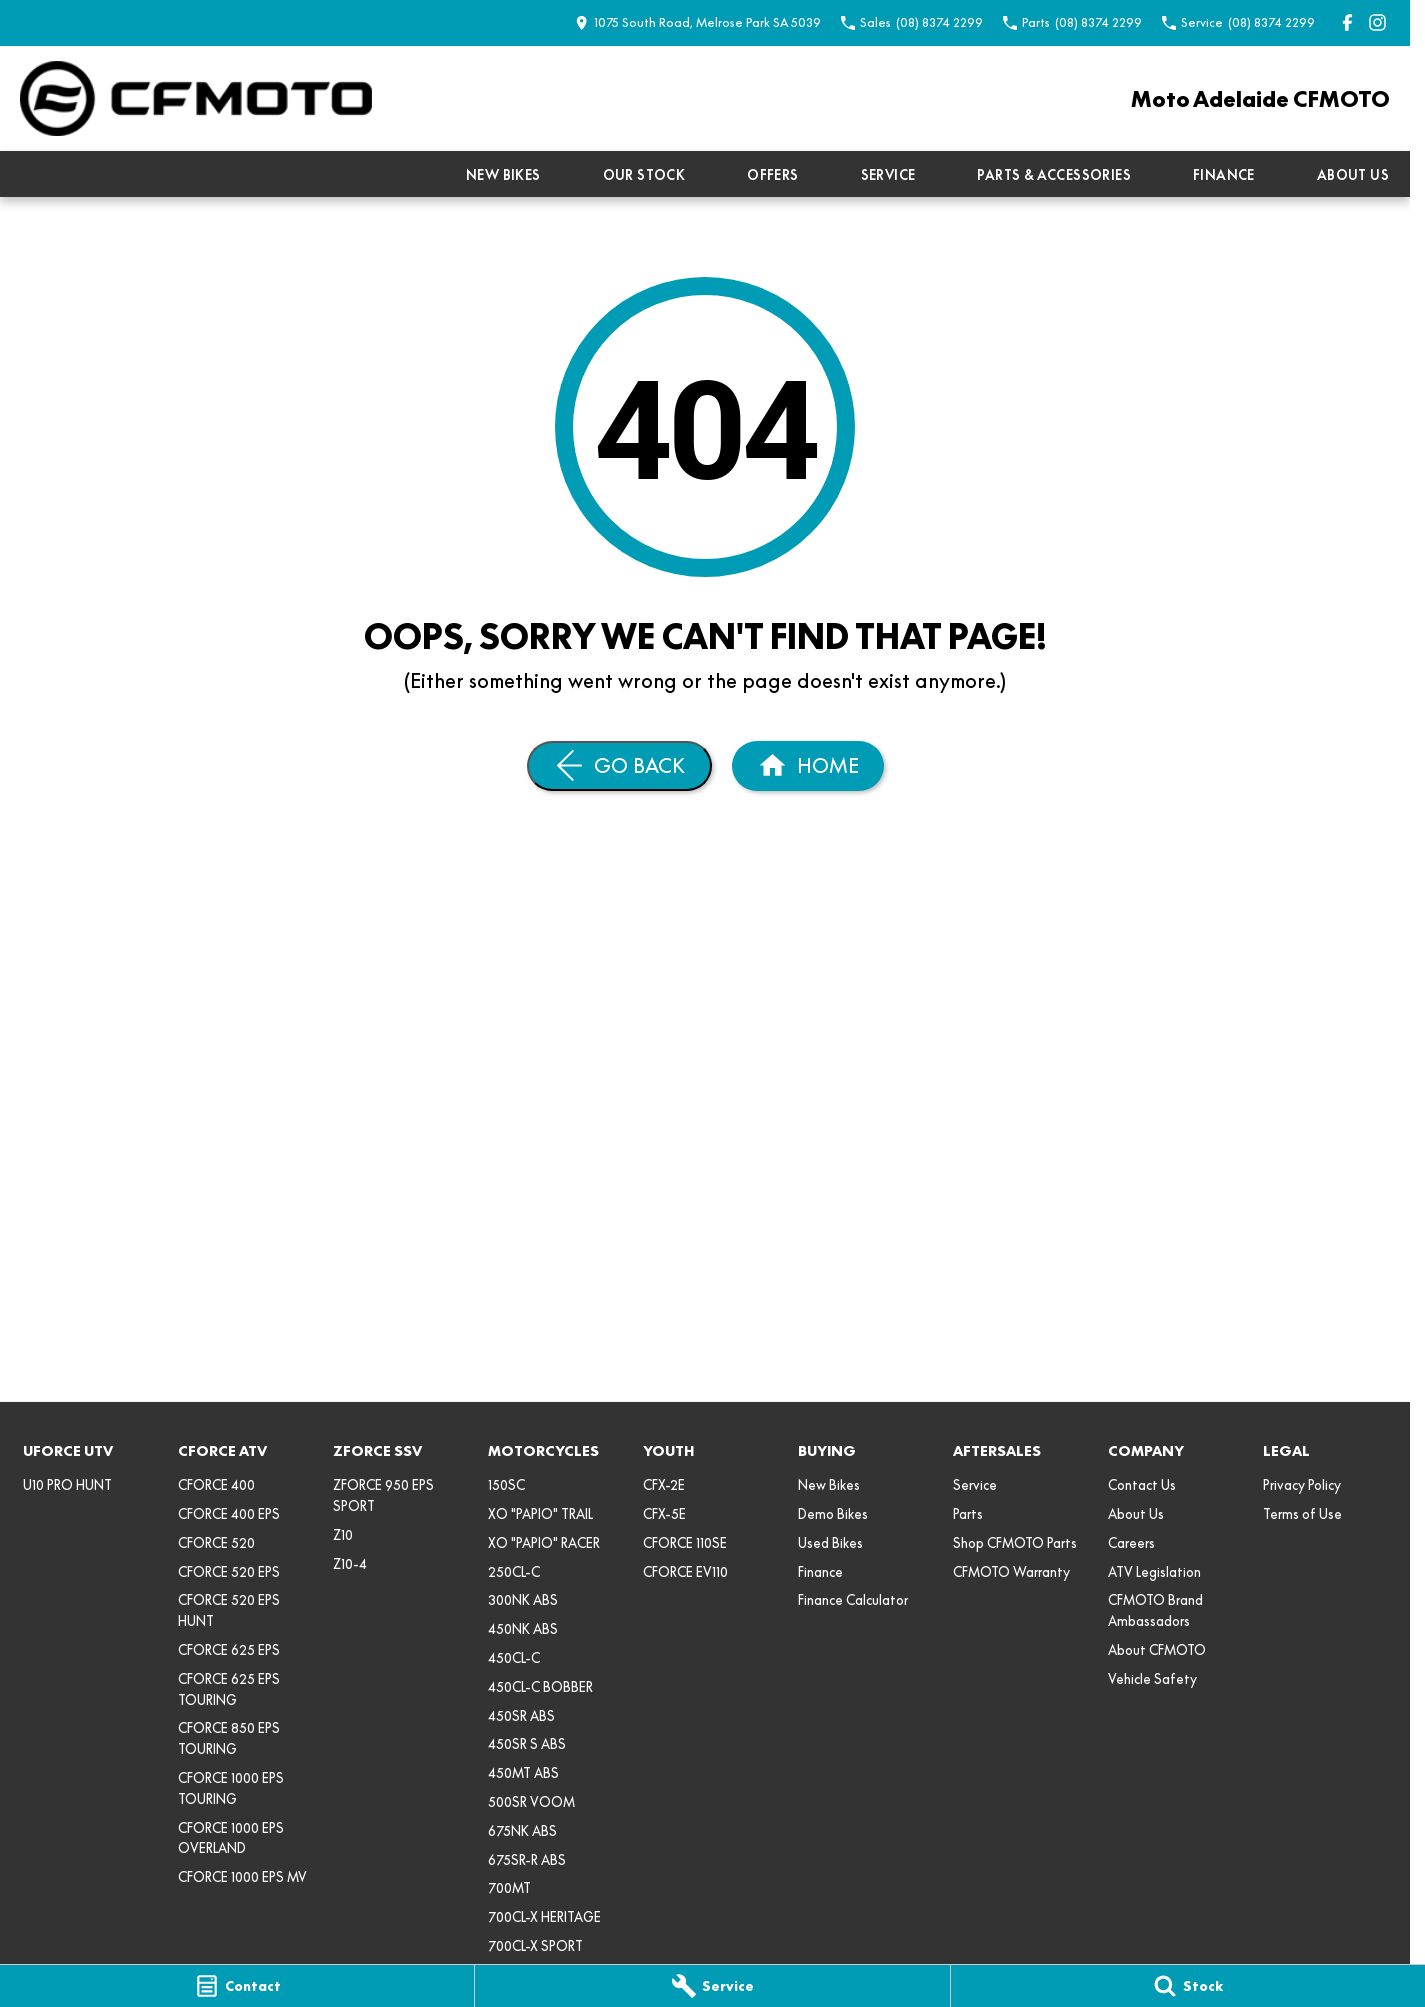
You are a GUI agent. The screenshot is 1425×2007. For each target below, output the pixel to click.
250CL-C (514, 1572)
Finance (1224, 175)
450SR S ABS (527, 1744)
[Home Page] (196, 98)
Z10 (343, 1535)
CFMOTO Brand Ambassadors (1155, 1610)
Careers (1131, 1543)
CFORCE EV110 (685, 1572)
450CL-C (514, 1658)
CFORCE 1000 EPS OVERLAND (231, 1838)
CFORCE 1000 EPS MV (242, 1877)
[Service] (712, 1986)
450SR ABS (521, 1716)
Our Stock (644, 175)
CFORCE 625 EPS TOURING (229, 1689)
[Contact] (237, 1986)
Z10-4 (350, 1564)
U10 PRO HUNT (67, 1485)
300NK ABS (523, 1600)
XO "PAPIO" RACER (544, 1543)
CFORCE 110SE (685, 1543)
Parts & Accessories (1054, 175)
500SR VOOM (531, 1802)
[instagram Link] (1377, 22)
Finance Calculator (853, 1600)
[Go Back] (619, 766)
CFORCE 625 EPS (229, 1650)
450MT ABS (523, 1773)
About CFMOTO (1157, 1650)
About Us (1353, 175)
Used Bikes (830, 1543)
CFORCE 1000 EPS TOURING (231, 1788)
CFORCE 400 (216, 1485)
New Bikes (503, 175)
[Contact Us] (698, 22)
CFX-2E (664, 1485)
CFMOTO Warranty (1011, 1572)
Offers (772, 175)
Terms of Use (1302, 1514)
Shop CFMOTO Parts (1015, 1543)
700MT (509, 1888)
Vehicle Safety (1152, 1679)
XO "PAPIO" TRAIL (540, 1514)
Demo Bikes (833, 1514)
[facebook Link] (1347, 22)
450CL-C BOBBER (540, 1687)
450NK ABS (523, 1629)
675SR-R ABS (527, 1860)
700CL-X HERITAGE (544, 1917)
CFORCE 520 (216, 1543)
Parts (968, 1514)
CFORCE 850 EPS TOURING (229, 1738)
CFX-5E (664, 1514)
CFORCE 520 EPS (229, 1572)
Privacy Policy (1302, 1485)
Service (888, 175)
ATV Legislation (1154, 1572)
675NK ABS (522, 1831)
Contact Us (1142, 1485)
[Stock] (1188, 1986)
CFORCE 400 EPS (229, 1514)
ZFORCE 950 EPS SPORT (383, 1495)
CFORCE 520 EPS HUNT (229, 1610)
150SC (506, 1485)
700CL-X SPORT (535, 1946)
